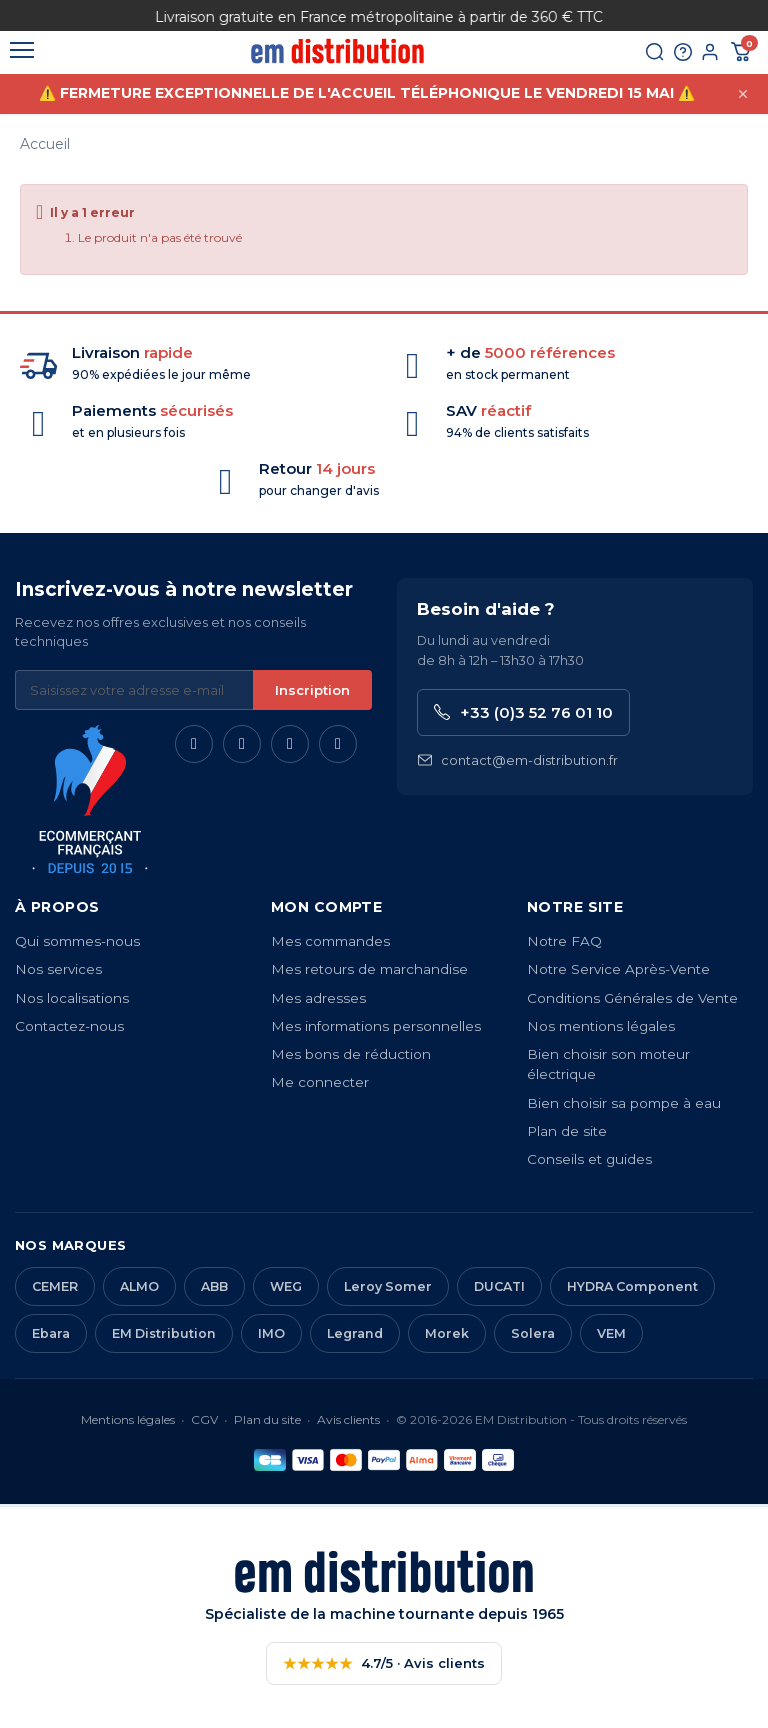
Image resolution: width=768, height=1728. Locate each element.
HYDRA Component (632, 1286)
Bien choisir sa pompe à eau (624, 1103)
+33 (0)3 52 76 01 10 (523, 712)
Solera (533, 1333)
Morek (447, 1333)
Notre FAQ (564, 941)
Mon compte (326, 907)
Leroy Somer (388, 1286)
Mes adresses (318, 998)
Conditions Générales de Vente (632, 998)
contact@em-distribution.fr (517, 760)
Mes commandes (330, 941)
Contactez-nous (69, 1026)
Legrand (355, 1333)
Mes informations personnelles (376, 1026)
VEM (611, 1333)
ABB (214, 1286)
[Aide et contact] (673, 57)
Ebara (51, 1333)
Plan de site (567, 1131)
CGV (204, 1419)
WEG (286, 1286)
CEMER (55, 1286)
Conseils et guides (589, 1159)
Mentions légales (128, 1419)
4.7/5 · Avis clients (384, 1663)
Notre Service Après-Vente (618, 969)
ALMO (139, 1286)
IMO (271, 1333)
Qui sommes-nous (77, 941)
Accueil (45, 144)
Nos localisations (72, 998)
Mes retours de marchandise (369, 969)
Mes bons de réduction (351, 1054)
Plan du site (267, 1419)
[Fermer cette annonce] (743, 98)
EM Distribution (164, 1333)
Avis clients (348, 1419)
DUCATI (499, 1286)
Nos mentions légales (601, 1026)
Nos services (58, 969)
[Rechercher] (639, 57)
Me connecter (320, 1082)
